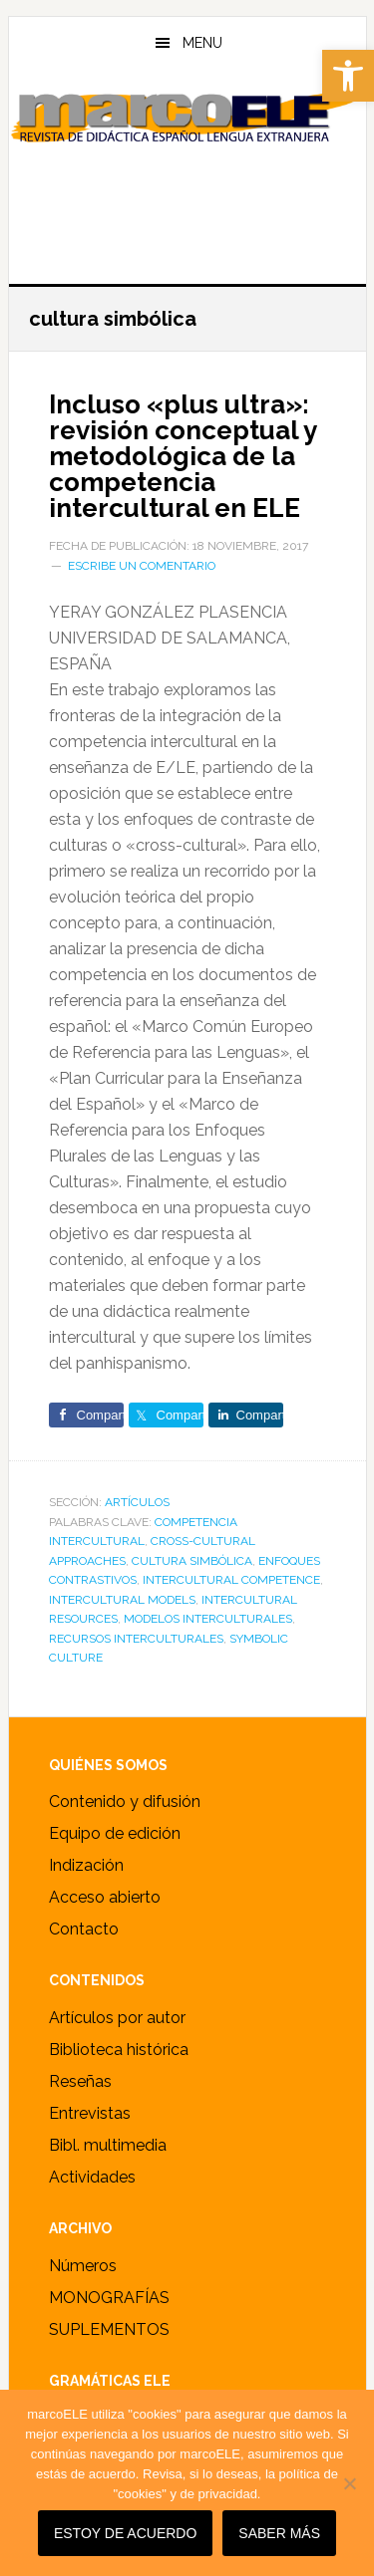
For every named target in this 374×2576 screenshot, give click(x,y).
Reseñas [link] (80, 2081)
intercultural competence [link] (231, 1580)
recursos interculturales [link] (136, 1639)
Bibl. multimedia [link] (108, 2145)
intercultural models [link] (122, 1600)
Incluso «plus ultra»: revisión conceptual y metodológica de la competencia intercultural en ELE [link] (182, 456)
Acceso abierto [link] (105, 1897)
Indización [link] (86, 1865)
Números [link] (83, 2265)
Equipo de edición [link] (115, 1833)
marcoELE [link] (187, 168)
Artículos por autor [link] (117, 2017)
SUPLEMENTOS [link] (109, 2329)
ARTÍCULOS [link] (137, 1502)
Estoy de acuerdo (125, 2533)
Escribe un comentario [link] (141, 566)
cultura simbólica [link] (192, 1561)
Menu (202, 43)
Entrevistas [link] (90, 2113)
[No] (349, 2483)
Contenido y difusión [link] (124, 1801)
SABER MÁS (279, 2533)
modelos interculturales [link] (208, 1619)
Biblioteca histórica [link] (118, 2049)
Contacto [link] (84, 1929)
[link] (348, 76)
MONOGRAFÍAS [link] (109, 2297)
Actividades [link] (92, 2177)
